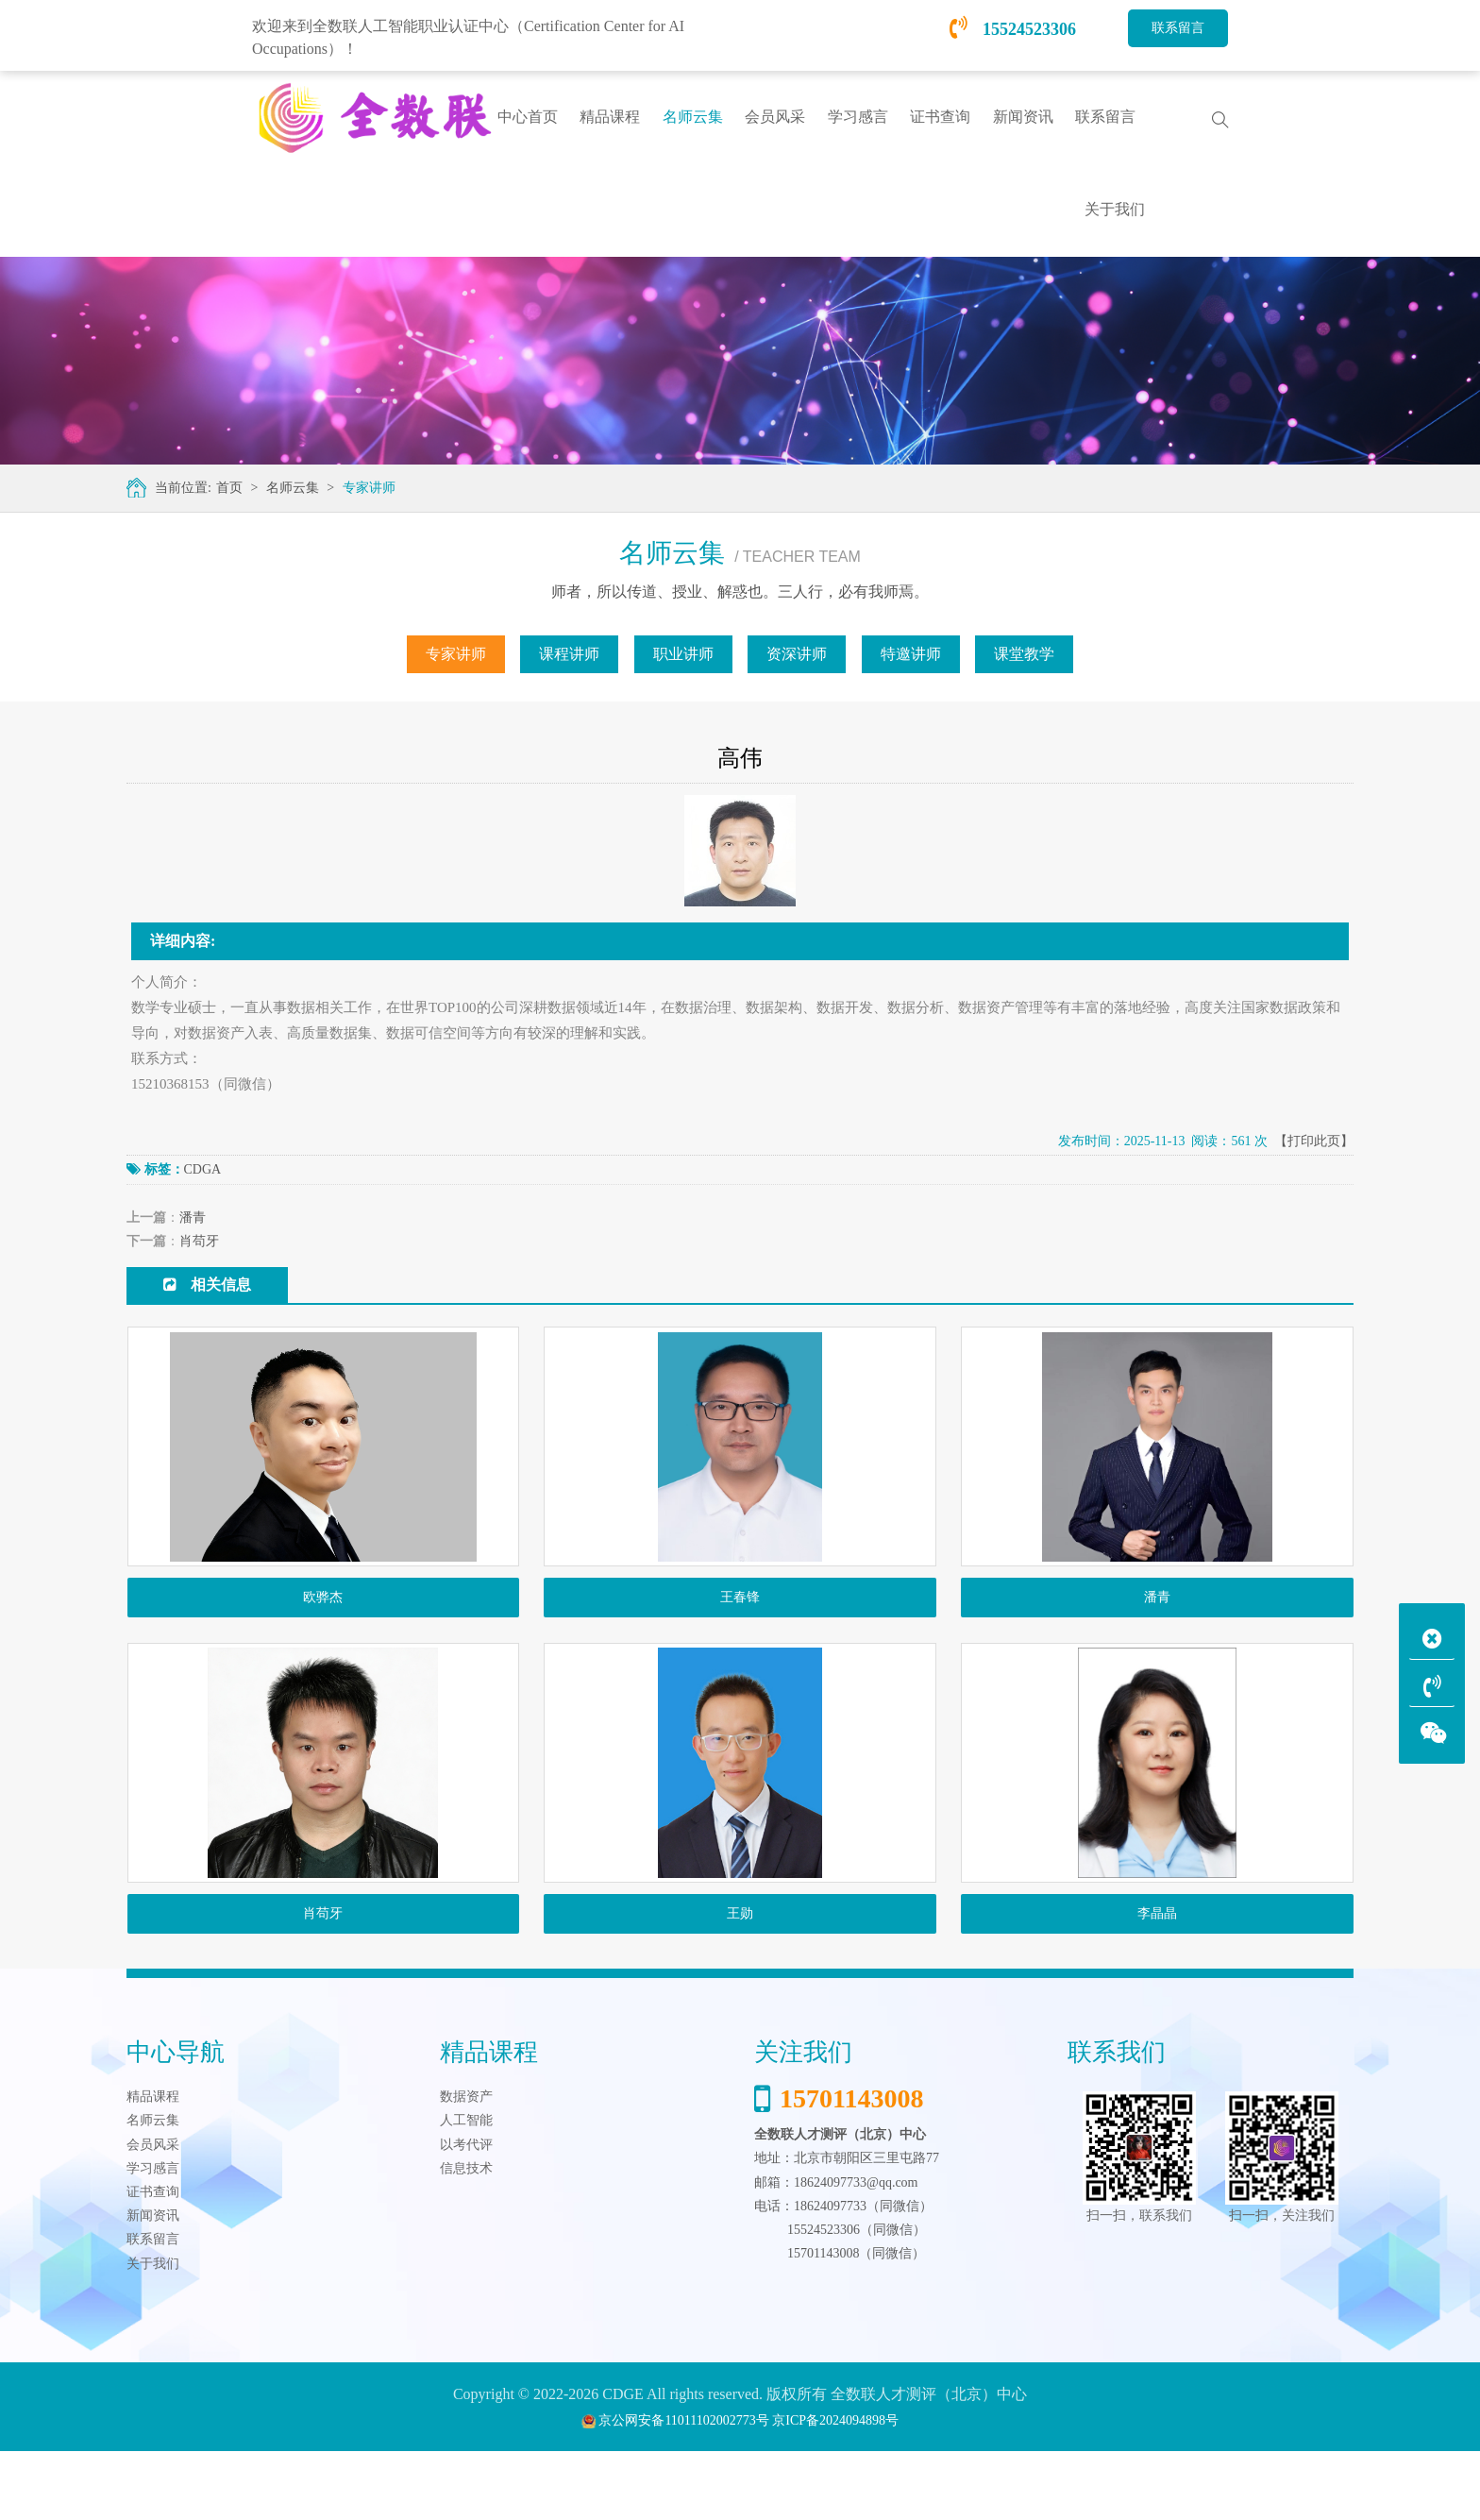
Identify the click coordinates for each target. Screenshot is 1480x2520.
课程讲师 (569, 654)
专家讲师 (366, 488)
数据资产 (466, 2165)
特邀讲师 (911, 654)
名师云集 (290, 488)
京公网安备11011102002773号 (683, 2489)
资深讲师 (796, 654)
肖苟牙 (199, 1241)
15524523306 (1013, 29)
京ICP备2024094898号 (835, 2489)
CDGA (203, 1169)
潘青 (192, 1217)
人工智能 (466, 2189)
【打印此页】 (1314, 1141)
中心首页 (527, 117)
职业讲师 (683, 654)
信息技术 (466, 2236)
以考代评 (466, 2213)
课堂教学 (1024, 654)
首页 (227, 488)
